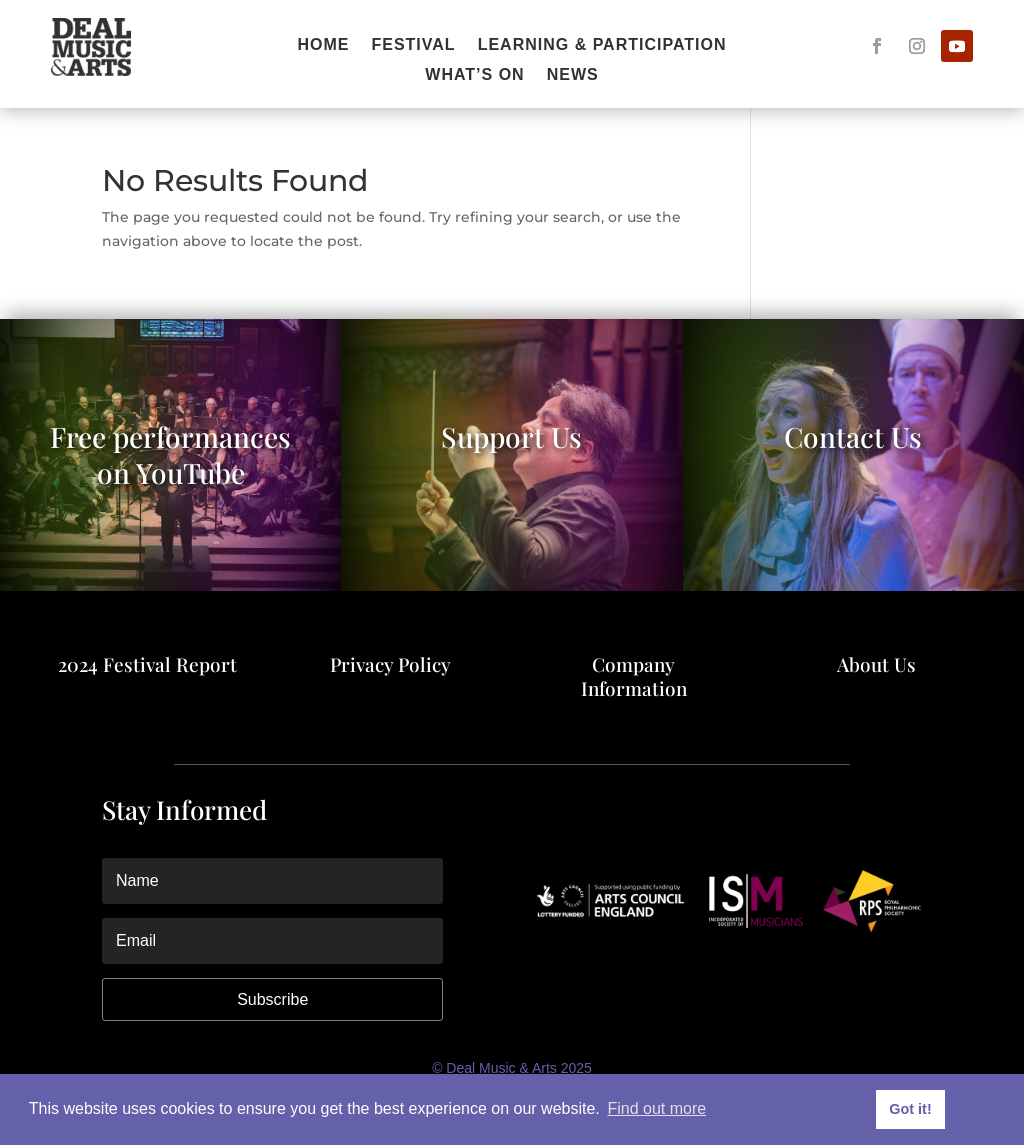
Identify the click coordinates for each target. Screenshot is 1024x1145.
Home (323, 45)
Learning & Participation (602, 45)
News (573, 75)
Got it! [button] (910, 1109)
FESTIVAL (413, 45)
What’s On (474, 75)
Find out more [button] (656, 1108)
